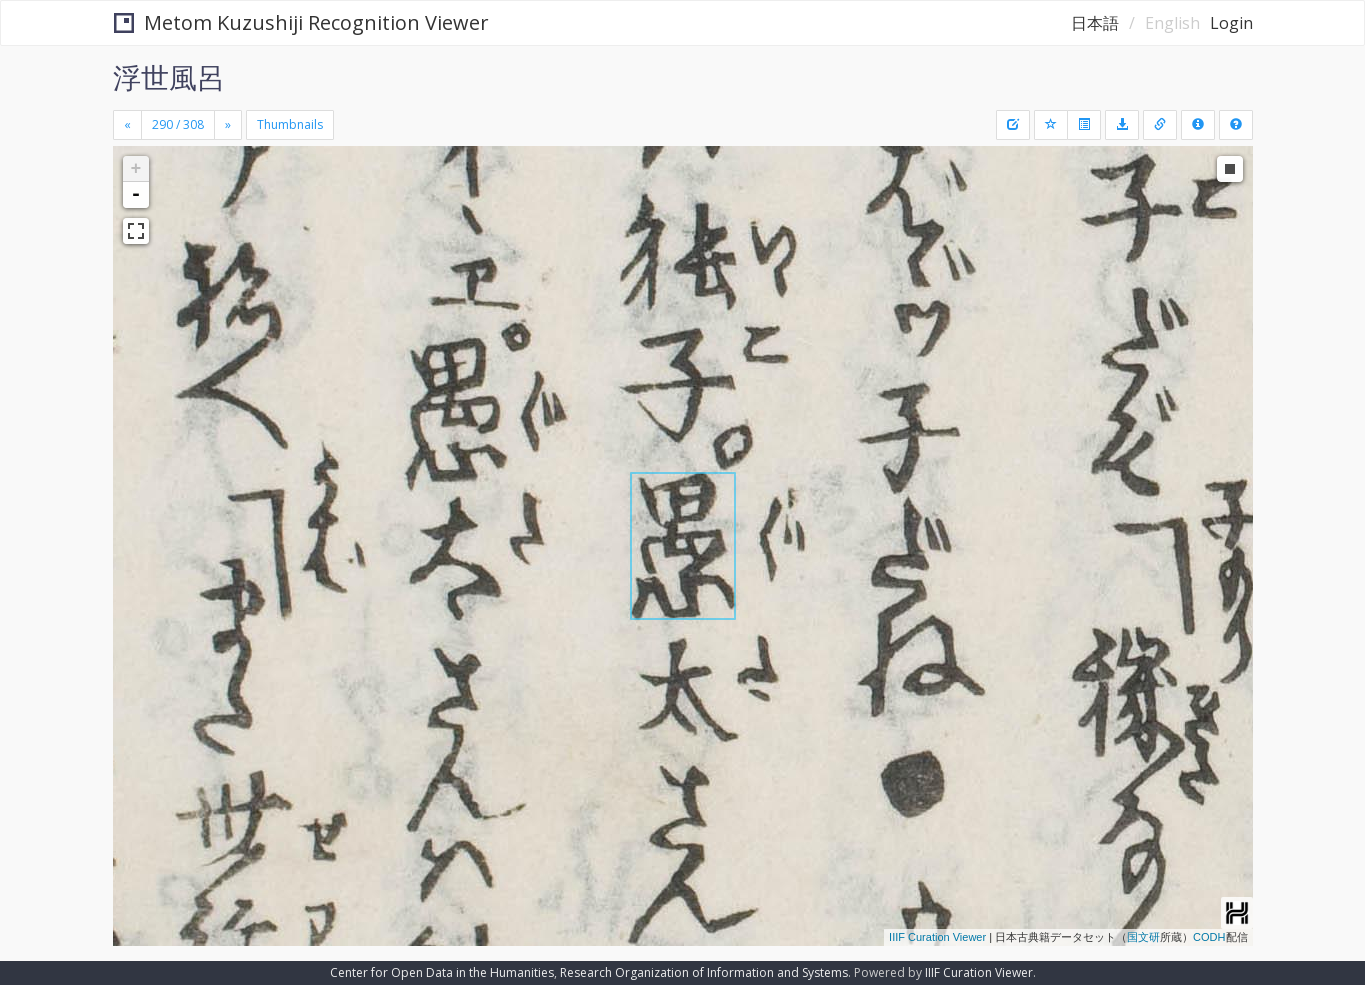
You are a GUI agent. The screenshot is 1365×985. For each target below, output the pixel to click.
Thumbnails (290, 124)
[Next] (228, 125)
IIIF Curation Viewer (937, 937)
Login (1231, 23)
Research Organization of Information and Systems (704, 972)
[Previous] (127, 125)
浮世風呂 (169, 77)
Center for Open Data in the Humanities (442, 972)
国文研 (1143, 937)
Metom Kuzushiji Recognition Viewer (301, 22)
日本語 (1095, 23)
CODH (1209, 937)
